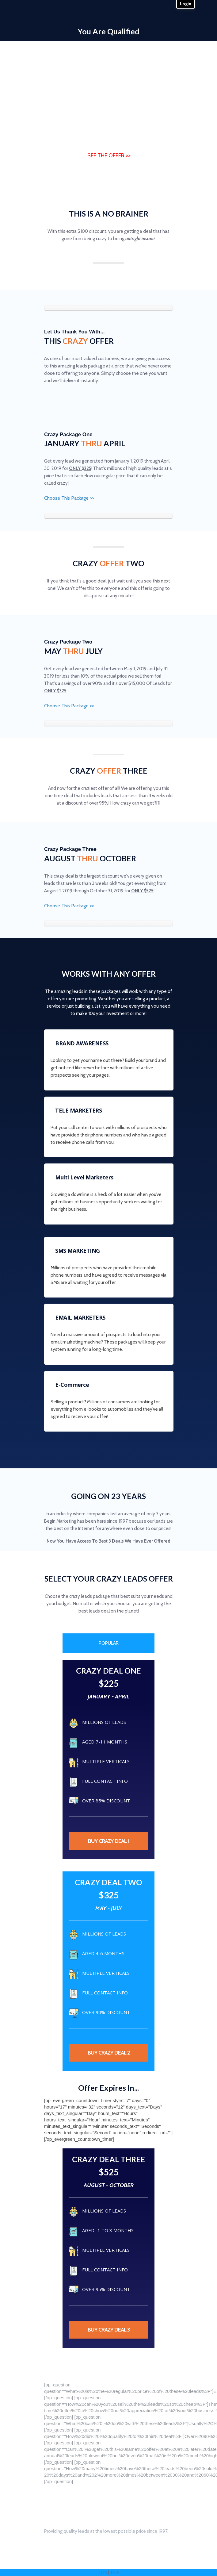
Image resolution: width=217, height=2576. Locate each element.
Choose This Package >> (69, 498)
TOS (102, 2572)
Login (185, 3)
